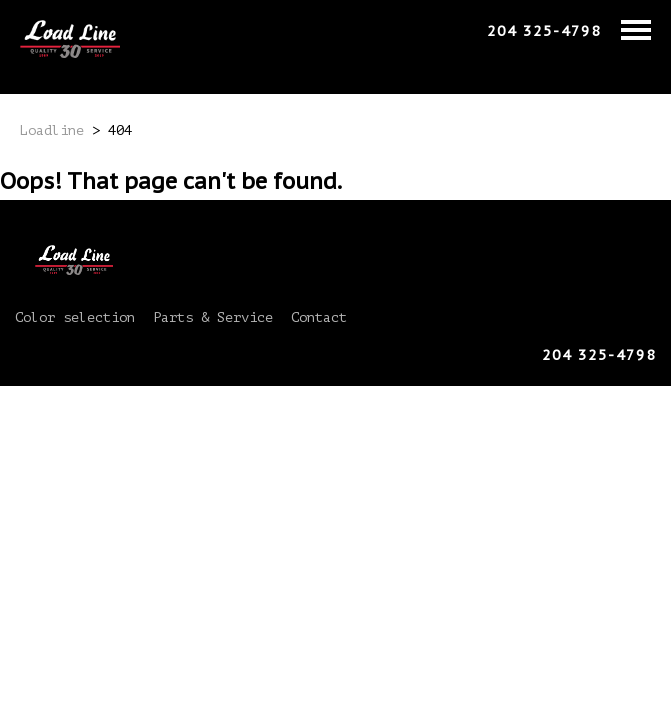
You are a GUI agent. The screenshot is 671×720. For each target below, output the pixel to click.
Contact (319, 317)
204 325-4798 (544, 31)
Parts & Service (213, 317)
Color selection (75, 317)
